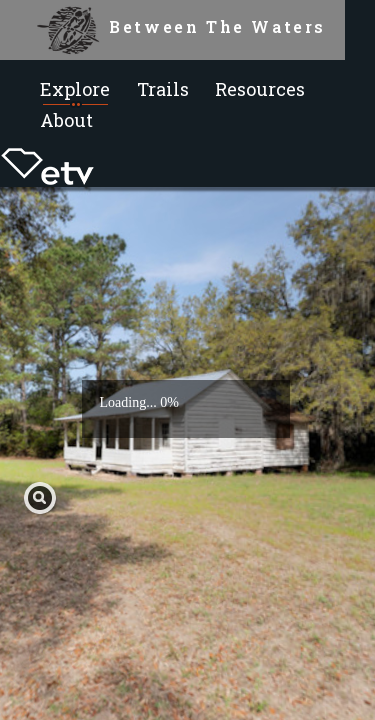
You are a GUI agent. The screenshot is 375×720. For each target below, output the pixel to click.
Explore (75, 89)
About (66, 120)
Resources (260, 89)
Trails (163, 89)
